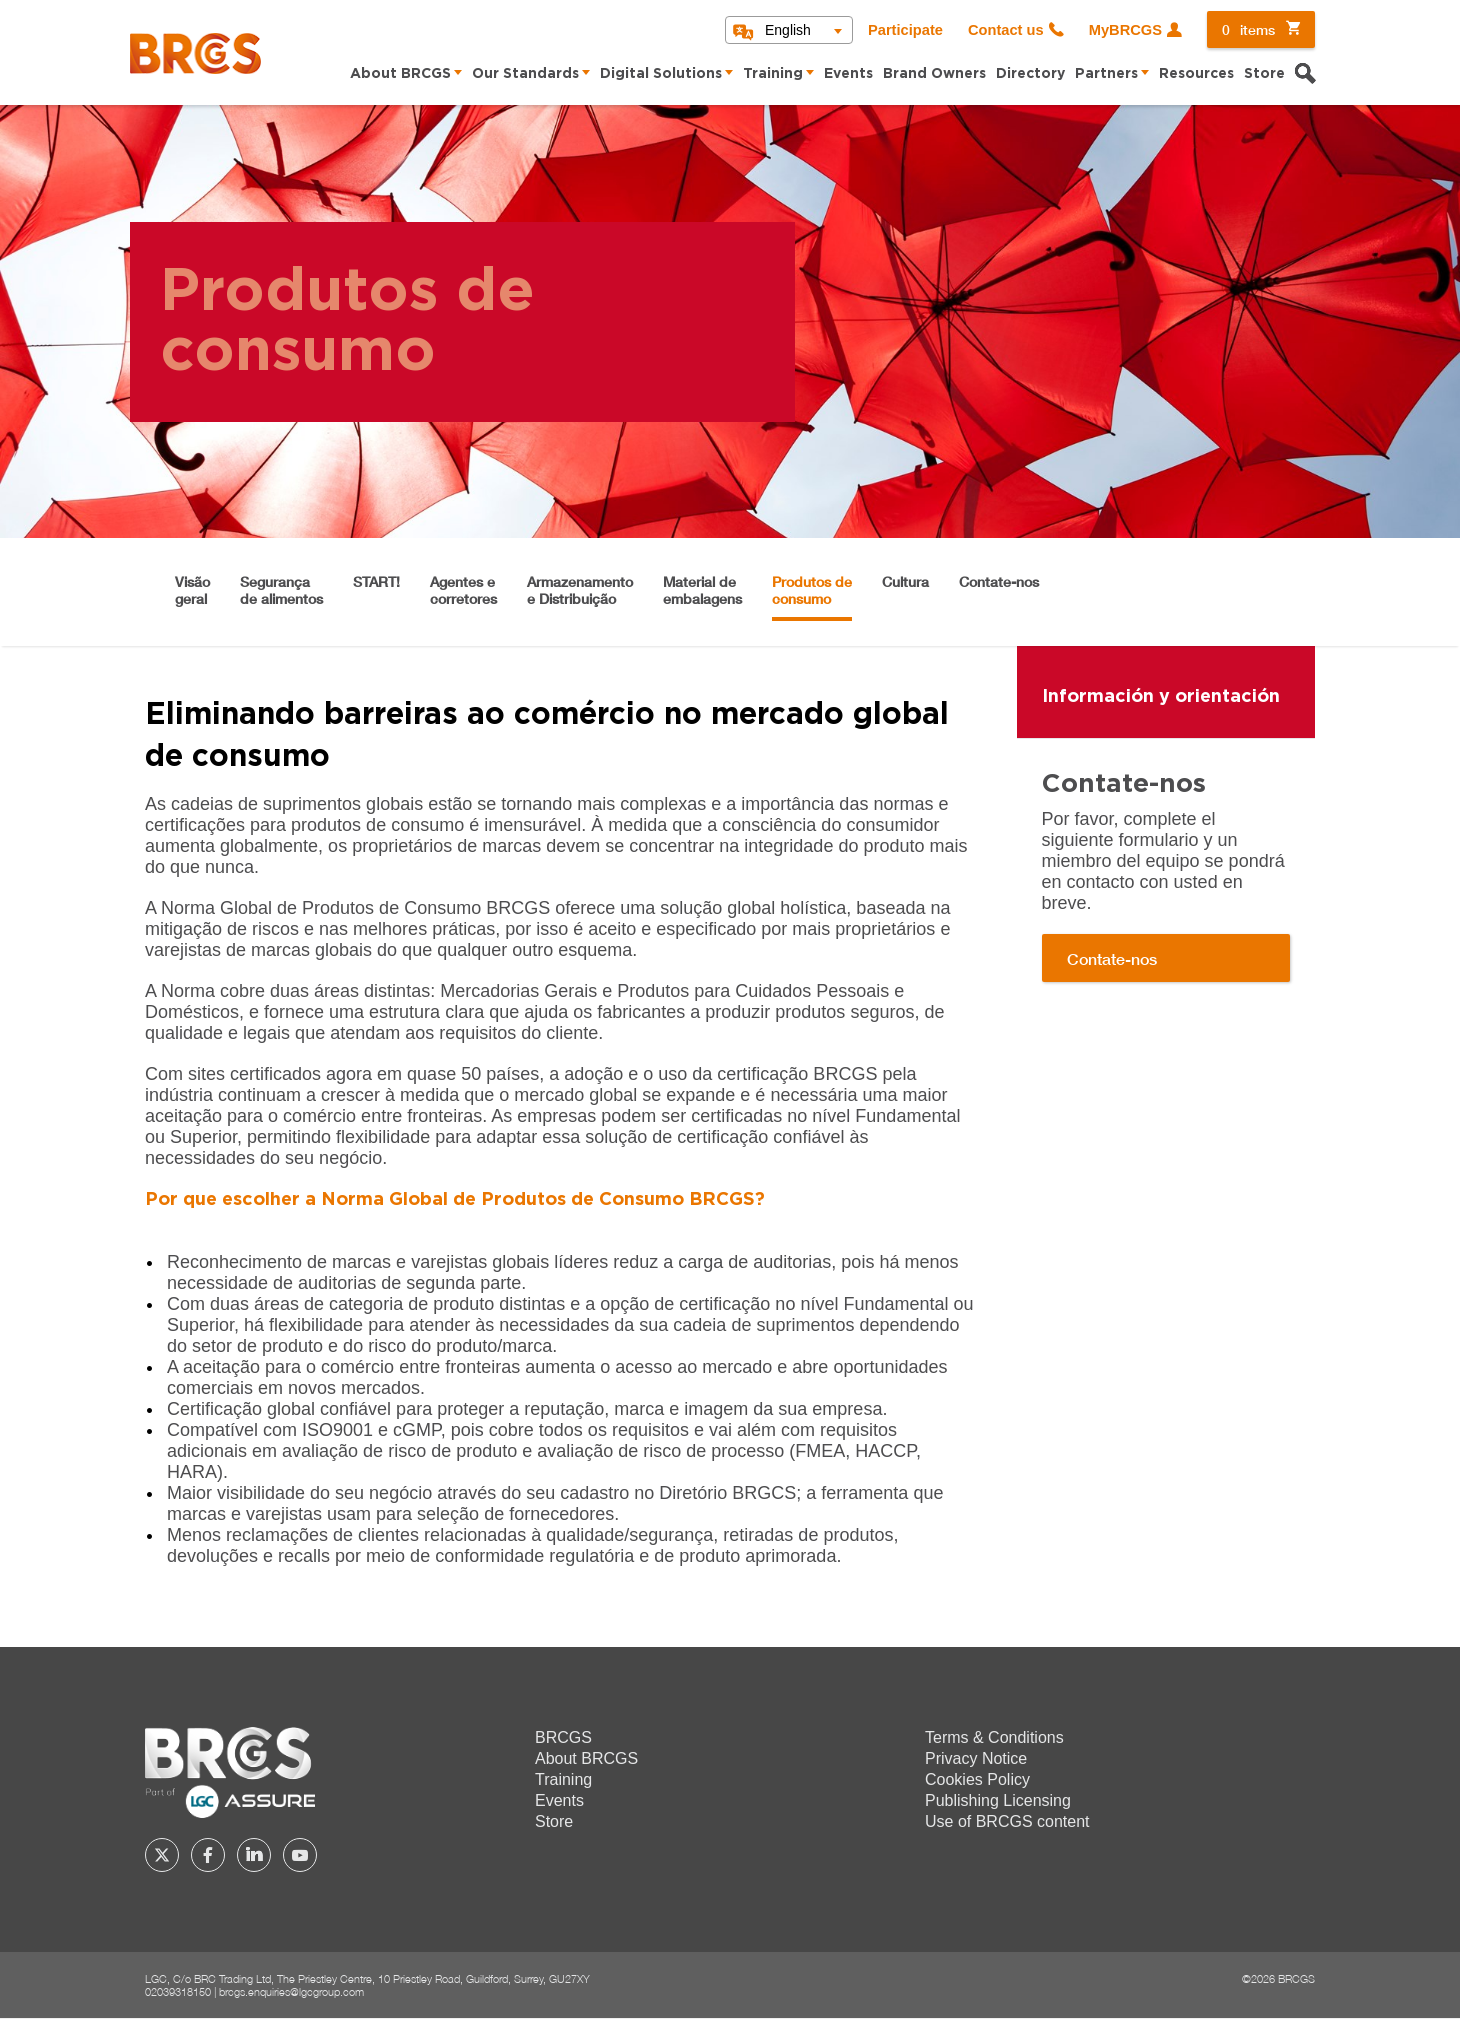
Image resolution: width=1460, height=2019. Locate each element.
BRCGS (563, 1737)
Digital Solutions (661, 74)
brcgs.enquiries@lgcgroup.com (291, 1991)
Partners (1106, 74)
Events (848, 74)
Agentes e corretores (463, 590)
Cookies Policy (977, 1779)
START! (376, 581)
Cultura (905, 581)
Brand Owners (934, 74)
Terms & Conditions (994, 1737)
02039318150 (178, 1991)
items (1248, 29)
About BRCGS (400, 74)
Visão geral (192, 590)
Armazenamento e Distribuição (580, 590)
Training (773, 74)
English (788, 30)
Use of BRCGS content (1007, 1821)
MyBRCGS (1125, 30)
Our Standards (525, 74)
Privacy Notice (976, 1758)
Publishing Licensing (998, 1800)
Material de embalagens (702, 590)
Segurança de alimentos (281, 590)
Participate (905, 30)
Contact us (1006, 30)
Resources (1196, 74)
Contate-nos (999, 581)
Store (1264, 74)
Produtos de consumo (812, 590)
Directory (1030, 74)
